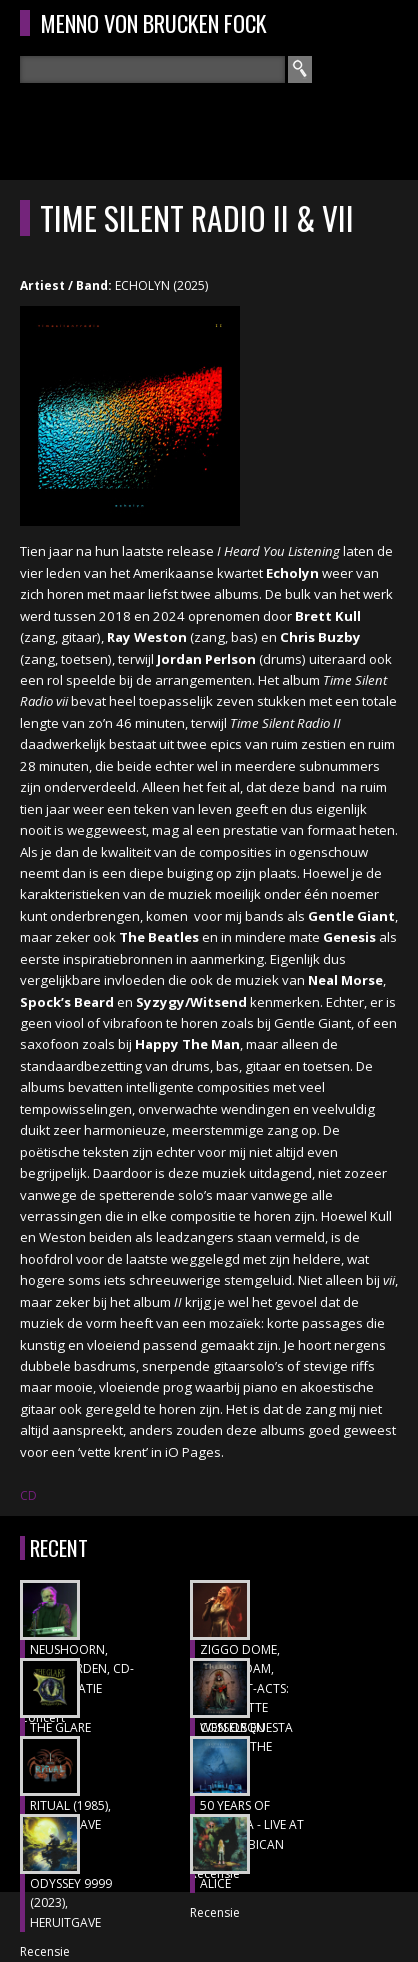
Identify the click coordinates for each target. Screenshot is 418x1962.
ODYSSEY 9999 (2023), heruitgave (71, 1903)
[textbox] (152, 69)
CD (28, 1495)
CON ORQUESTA (246, 1727)
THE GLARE (60, 1727)
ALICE (215, 1883)
